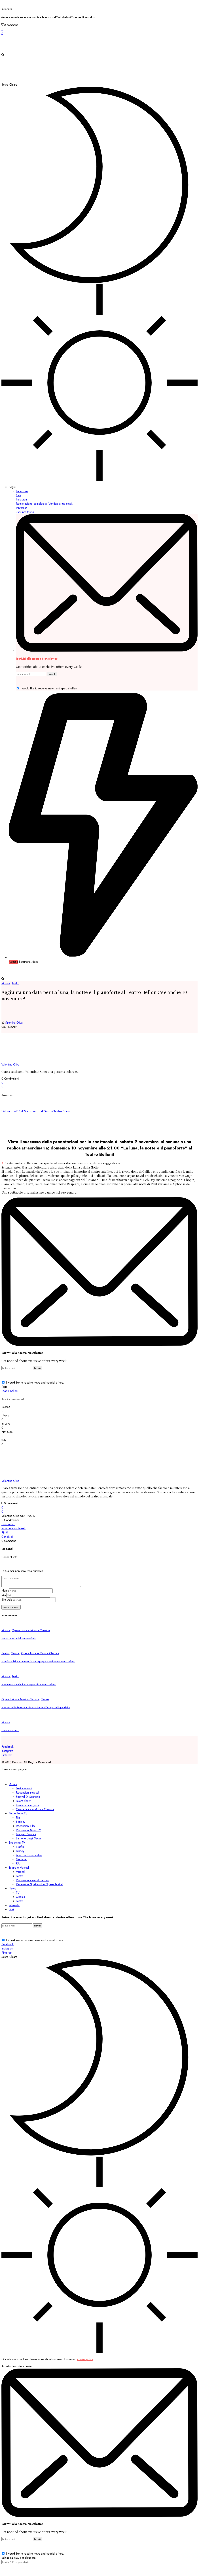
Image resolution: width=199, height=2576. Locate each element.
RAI (18, 1863)
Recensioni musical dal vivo (32, 1880)
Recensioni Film (25, 1826)
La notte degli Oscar (28, 1838)
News (12, 1888)
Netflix (20, 1847)
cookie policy (85, 2359)
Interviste (14, 1905)
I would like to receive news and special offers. (49, 688)
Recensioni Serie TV (28, 1830)
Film (18, 1817)
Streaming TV (17, 1843)
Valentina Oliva (14, 1023)
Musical (20, 1872)
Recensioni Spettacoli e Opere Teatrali (39, 1884)
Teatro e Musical (19, 1868)
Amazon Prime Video (29, 1855)
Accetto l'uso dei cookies (17, 2366)
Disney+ (21, 1851)
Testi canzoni (24, 1788)
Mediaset (21, 1859)
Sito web (6, 1600)
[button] (4, 1564)
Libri (11, 1909)
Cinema (20, 1897)
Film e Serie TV (18, 1813)
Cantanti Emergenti (27, 1805)
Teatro (15, 983)
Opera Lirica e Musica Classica (31, 1630)
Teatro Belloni (9, 1391)
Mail (3, 1595)
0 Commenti (8, 1541)
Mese (34, 962)
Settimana (25, 962)
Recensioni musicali (27, 1792)
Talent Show (23, 1801)
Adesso (13, 962)
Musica (5, 983)
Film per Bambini (26, 1834)
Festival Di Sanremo (28, 1797)
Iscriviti (52, 674)
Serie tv (20, 1822)
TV (18, 1893)
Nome (5, 1590)
